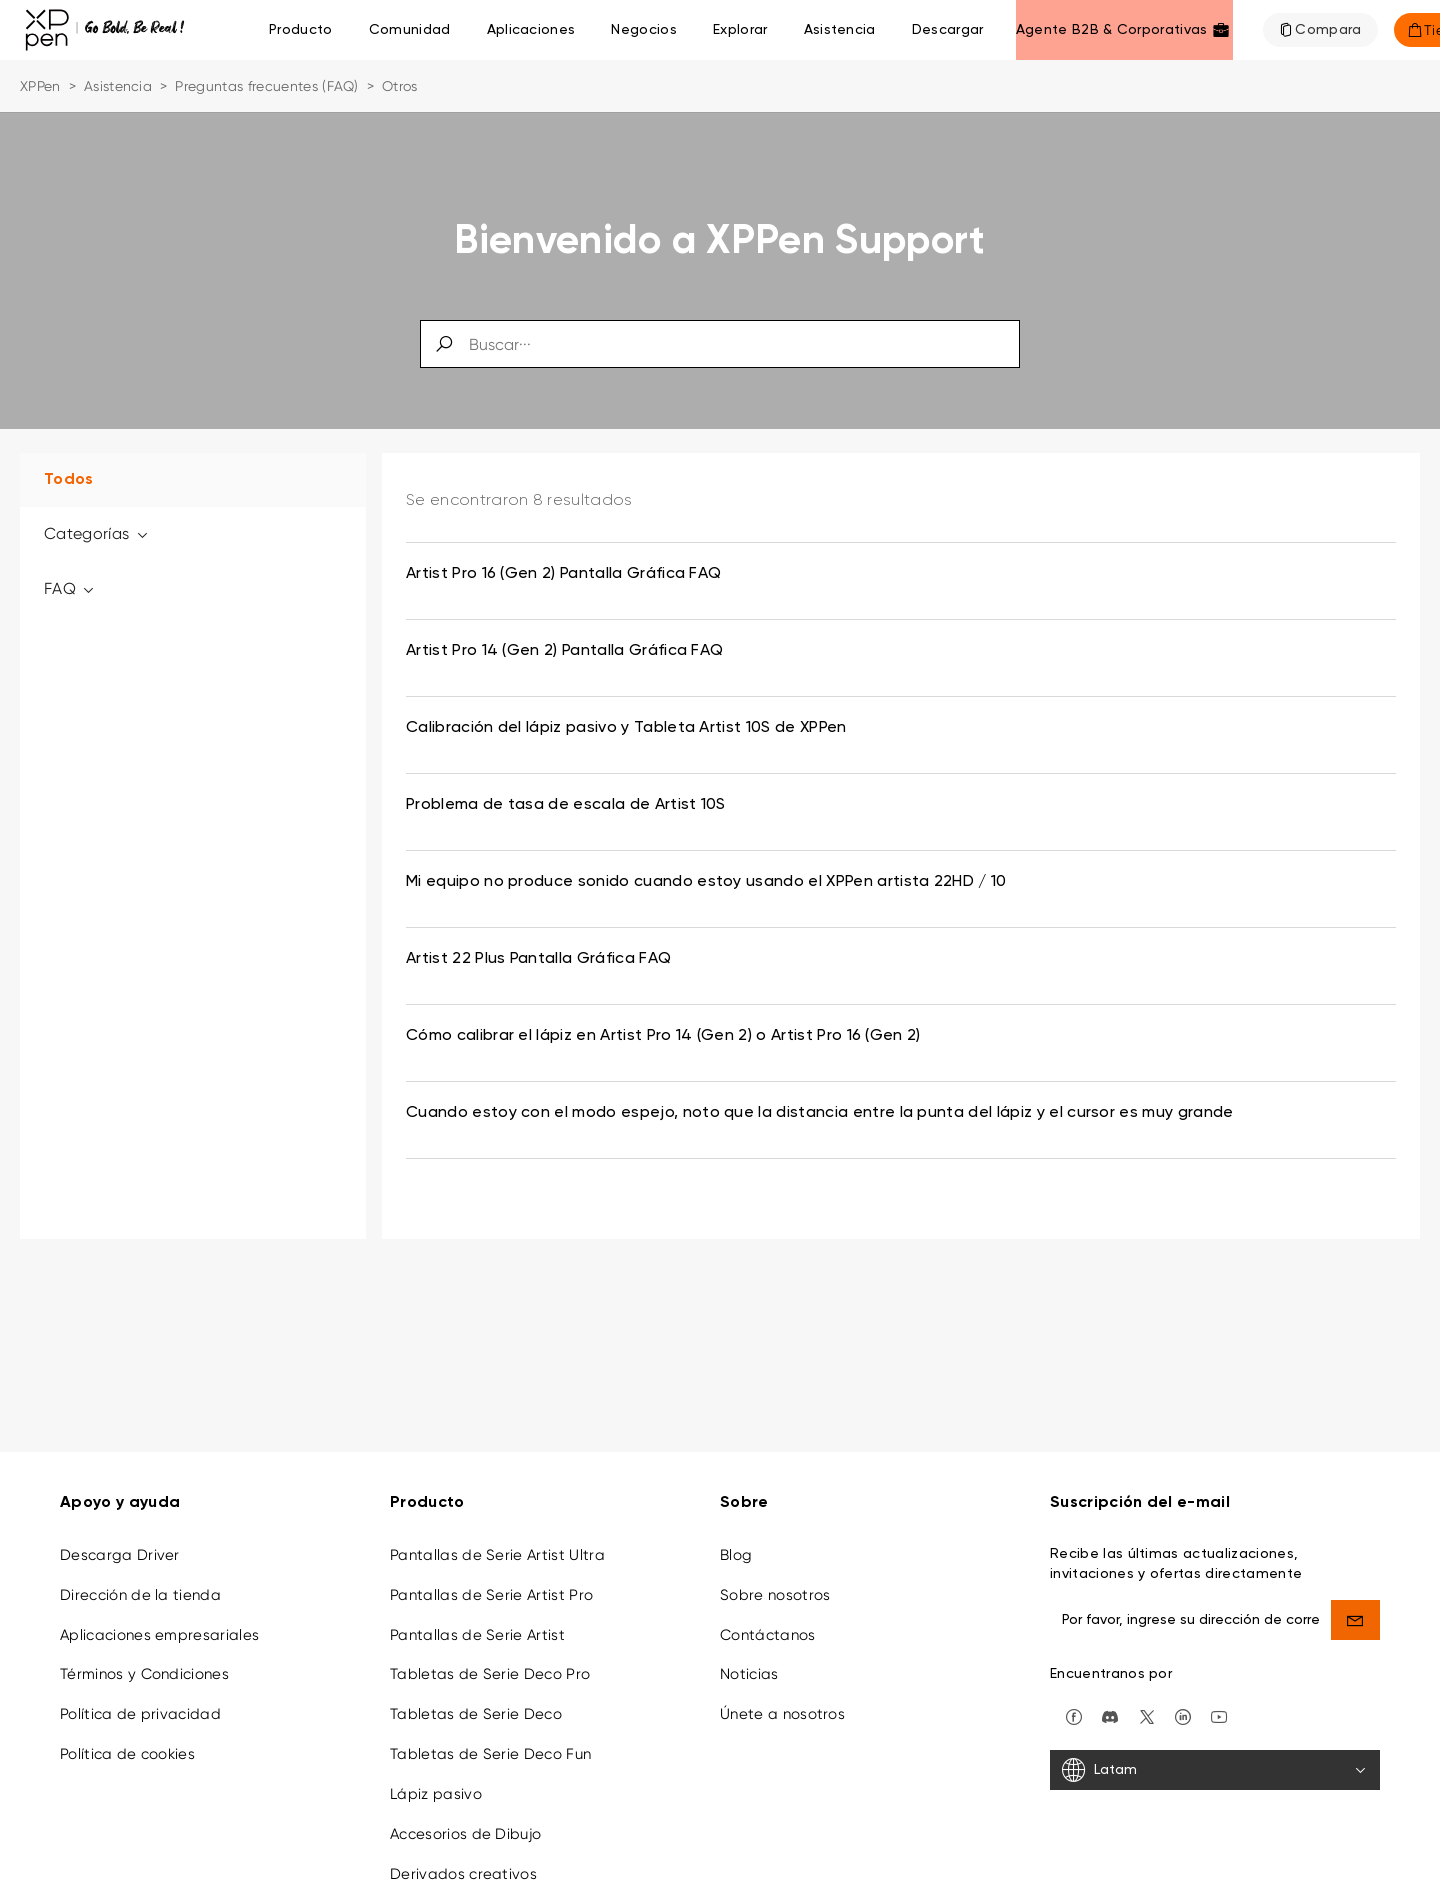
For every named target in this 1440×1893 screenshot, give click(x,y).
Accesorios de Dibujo (465, 1822)
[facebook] (1074, 1703)
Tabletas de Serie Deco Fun (490, 1742)
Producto (301, 30)
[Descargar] (948, 30)
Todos (69, 480)
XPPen (40, 86)
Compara (1328, 30)
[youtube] (1219, 1703)
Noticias (749, 1662)
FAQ (70, 588)
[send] (1356, 1608)
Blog (736, 1543)
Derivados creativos (463, 1861)
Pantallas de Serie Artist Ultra (497, 1543)
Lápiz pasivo (436, 1782)
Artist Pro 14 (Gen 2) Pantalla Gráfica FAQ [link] (564, 651)
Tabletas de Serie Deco (476, 1702)
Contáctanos (768, 1622)
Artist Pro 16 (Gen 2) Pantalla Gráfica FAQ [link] (563, 574)
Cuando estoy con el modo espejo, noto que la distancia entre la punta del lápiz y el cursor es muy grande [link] (820, 1113)
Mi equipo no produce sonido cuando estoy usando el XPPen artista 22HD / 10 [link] (706, 882)
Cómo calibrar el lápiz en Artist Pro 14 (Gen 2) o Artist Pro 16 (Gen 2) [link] (663, 1036)
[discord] (1110, 1703)
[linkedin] (1183, 1703)
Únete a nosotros (782, 1702)
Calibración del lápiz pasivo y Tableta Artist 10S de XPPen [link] (626, 728)
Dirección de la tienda (140, 1583)
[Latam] (1215, 1758)
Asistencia (118, 86)
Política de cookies (127, 1742)
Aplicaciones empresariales (159, 1622)
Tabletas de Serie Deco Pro (490, 1662)
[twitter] (1147, 1703)
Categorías (97, 533)
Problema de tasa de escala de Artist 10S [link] (566, 805)
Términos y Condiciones (144, 1662)
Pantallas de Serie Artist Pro (491, 1583)
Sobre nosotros (775, 1583)
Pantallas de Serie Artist (477, 1622)
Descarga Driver (120, 1543)
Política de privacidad (140, 1702)
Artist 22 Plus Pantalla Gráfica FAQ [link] (538, 959)
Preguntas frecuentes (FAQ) (266, 86)
